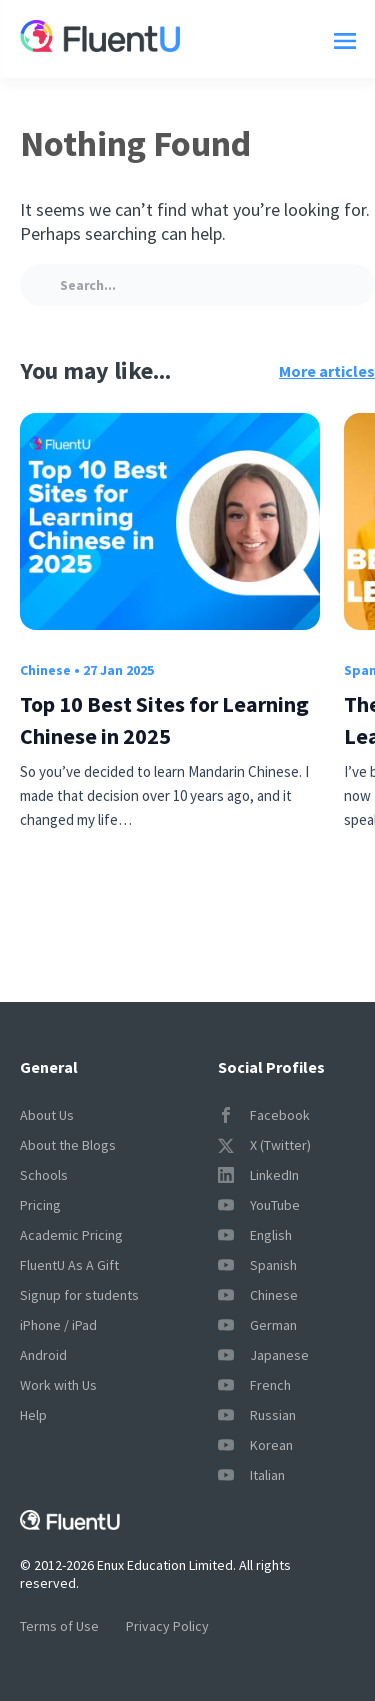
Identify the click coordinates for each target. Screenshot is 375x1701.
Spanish (257, 1265)
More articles (327, 371)
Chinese (45, 670)
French (254, 1385)
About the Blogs (68, 1145)
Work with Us (58, 1385)
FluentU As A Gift (69, 1265)
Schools (44, 1175)
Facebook (264, 1115)
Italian (251, 1475)
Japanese (263, 1355)
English (255, 1235)
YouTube (259, 1205)
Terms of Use (59, 1626)
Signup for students (79, 1295)
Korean (255, 1445)
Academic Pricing (71, 1235)
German (257, 1325)
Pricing (40, 1205)
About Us (47, 1115)
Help (33, 1415)
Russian (257, 1415)
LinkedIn (258, 1175)
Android (43, 1355)
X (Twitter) (264, 1145)
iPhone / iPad (58, 1325)
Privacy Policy (167, 1626)
